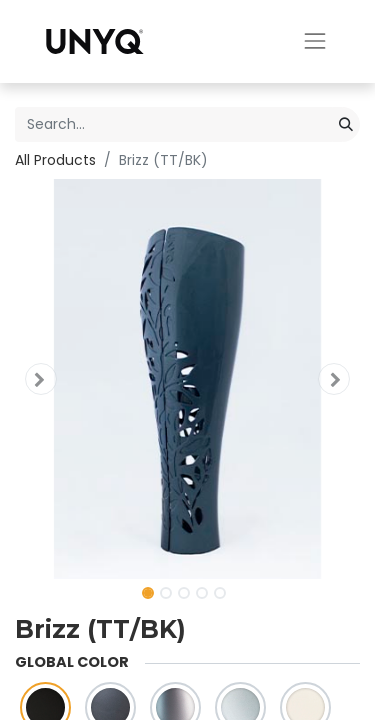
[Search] (346, 124)
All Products (55, 160)
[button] (41, 379)
